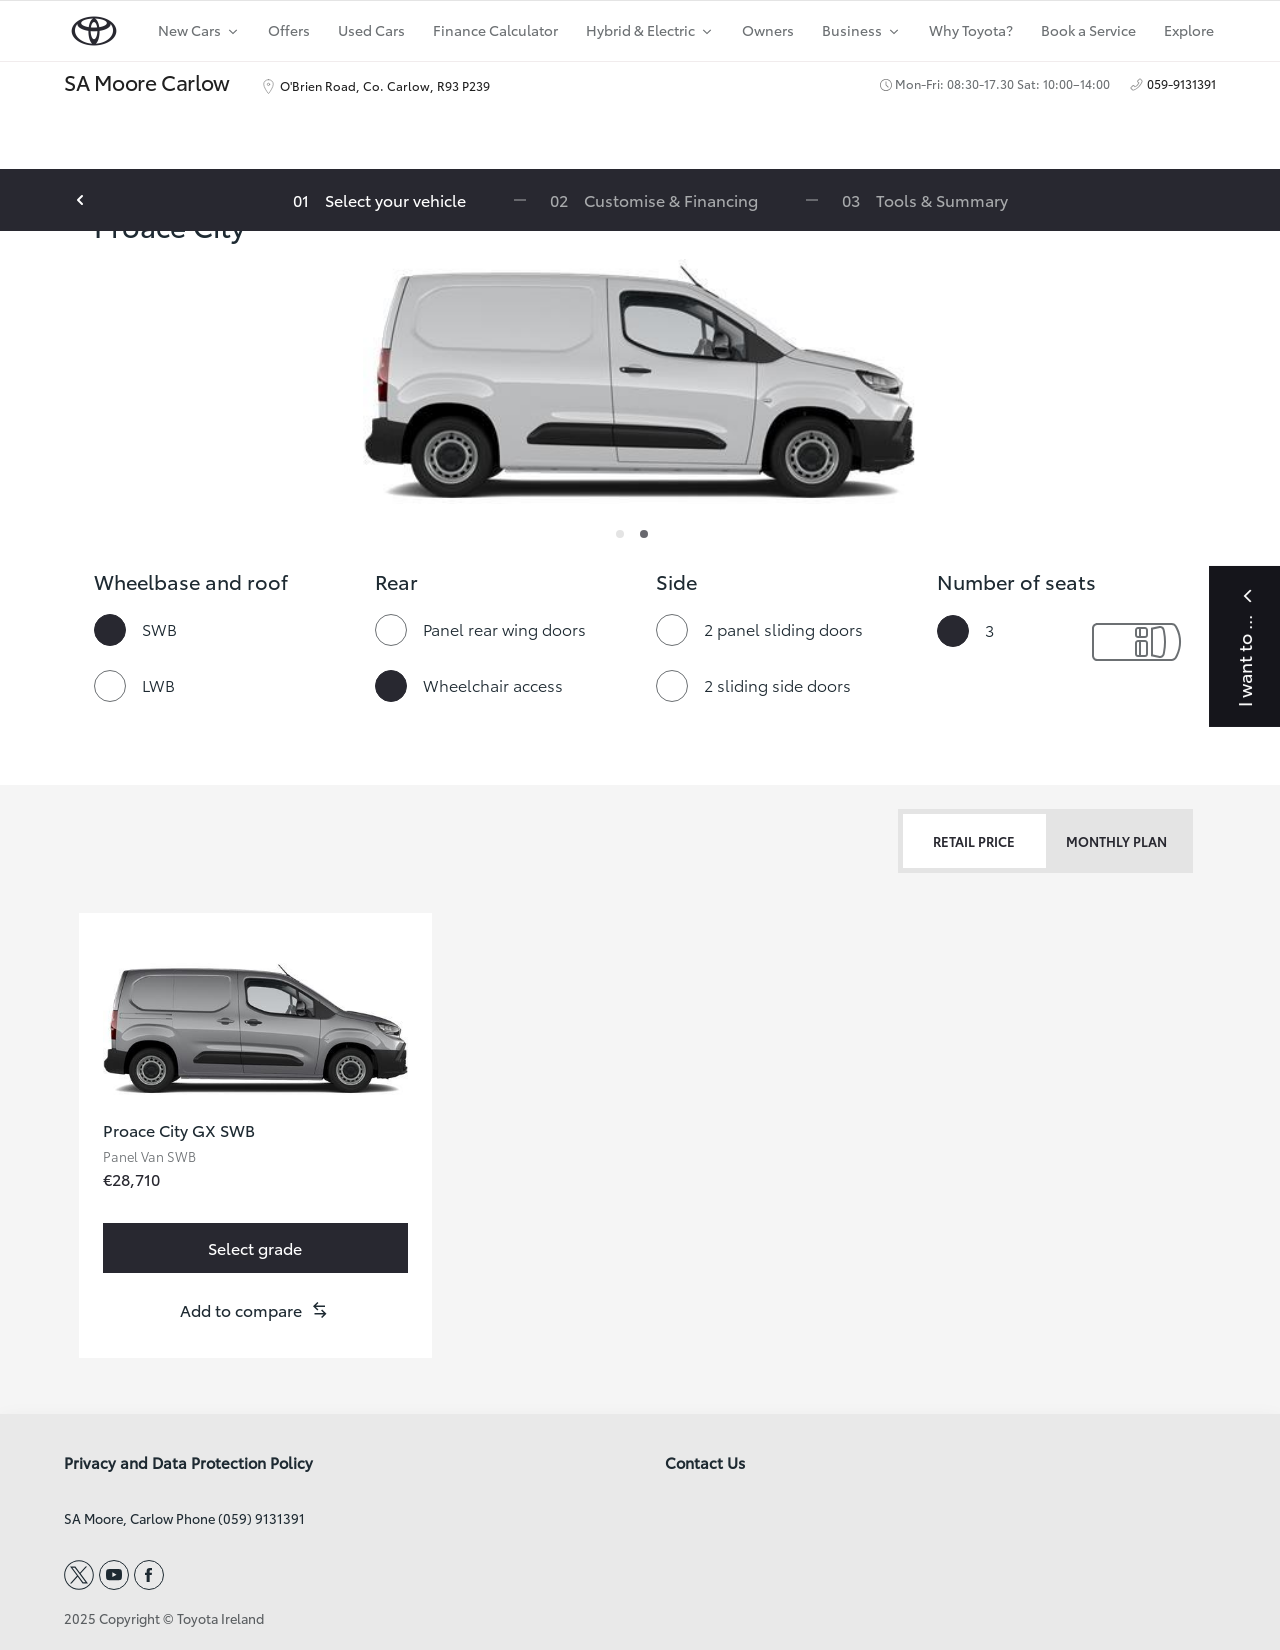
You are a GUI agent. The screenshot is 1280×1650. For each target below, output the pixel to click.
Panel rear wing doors (504, 628)
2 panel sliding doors (783, 628)
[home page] (94, 26)
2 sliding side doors (777, 684)
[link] (255, 1248)
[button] (255, 1310)
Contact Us (705, 1463)
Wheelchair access (493, 684)
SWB (159, 628)
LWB (158, 684)
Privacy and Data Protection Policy (188, 1463)
